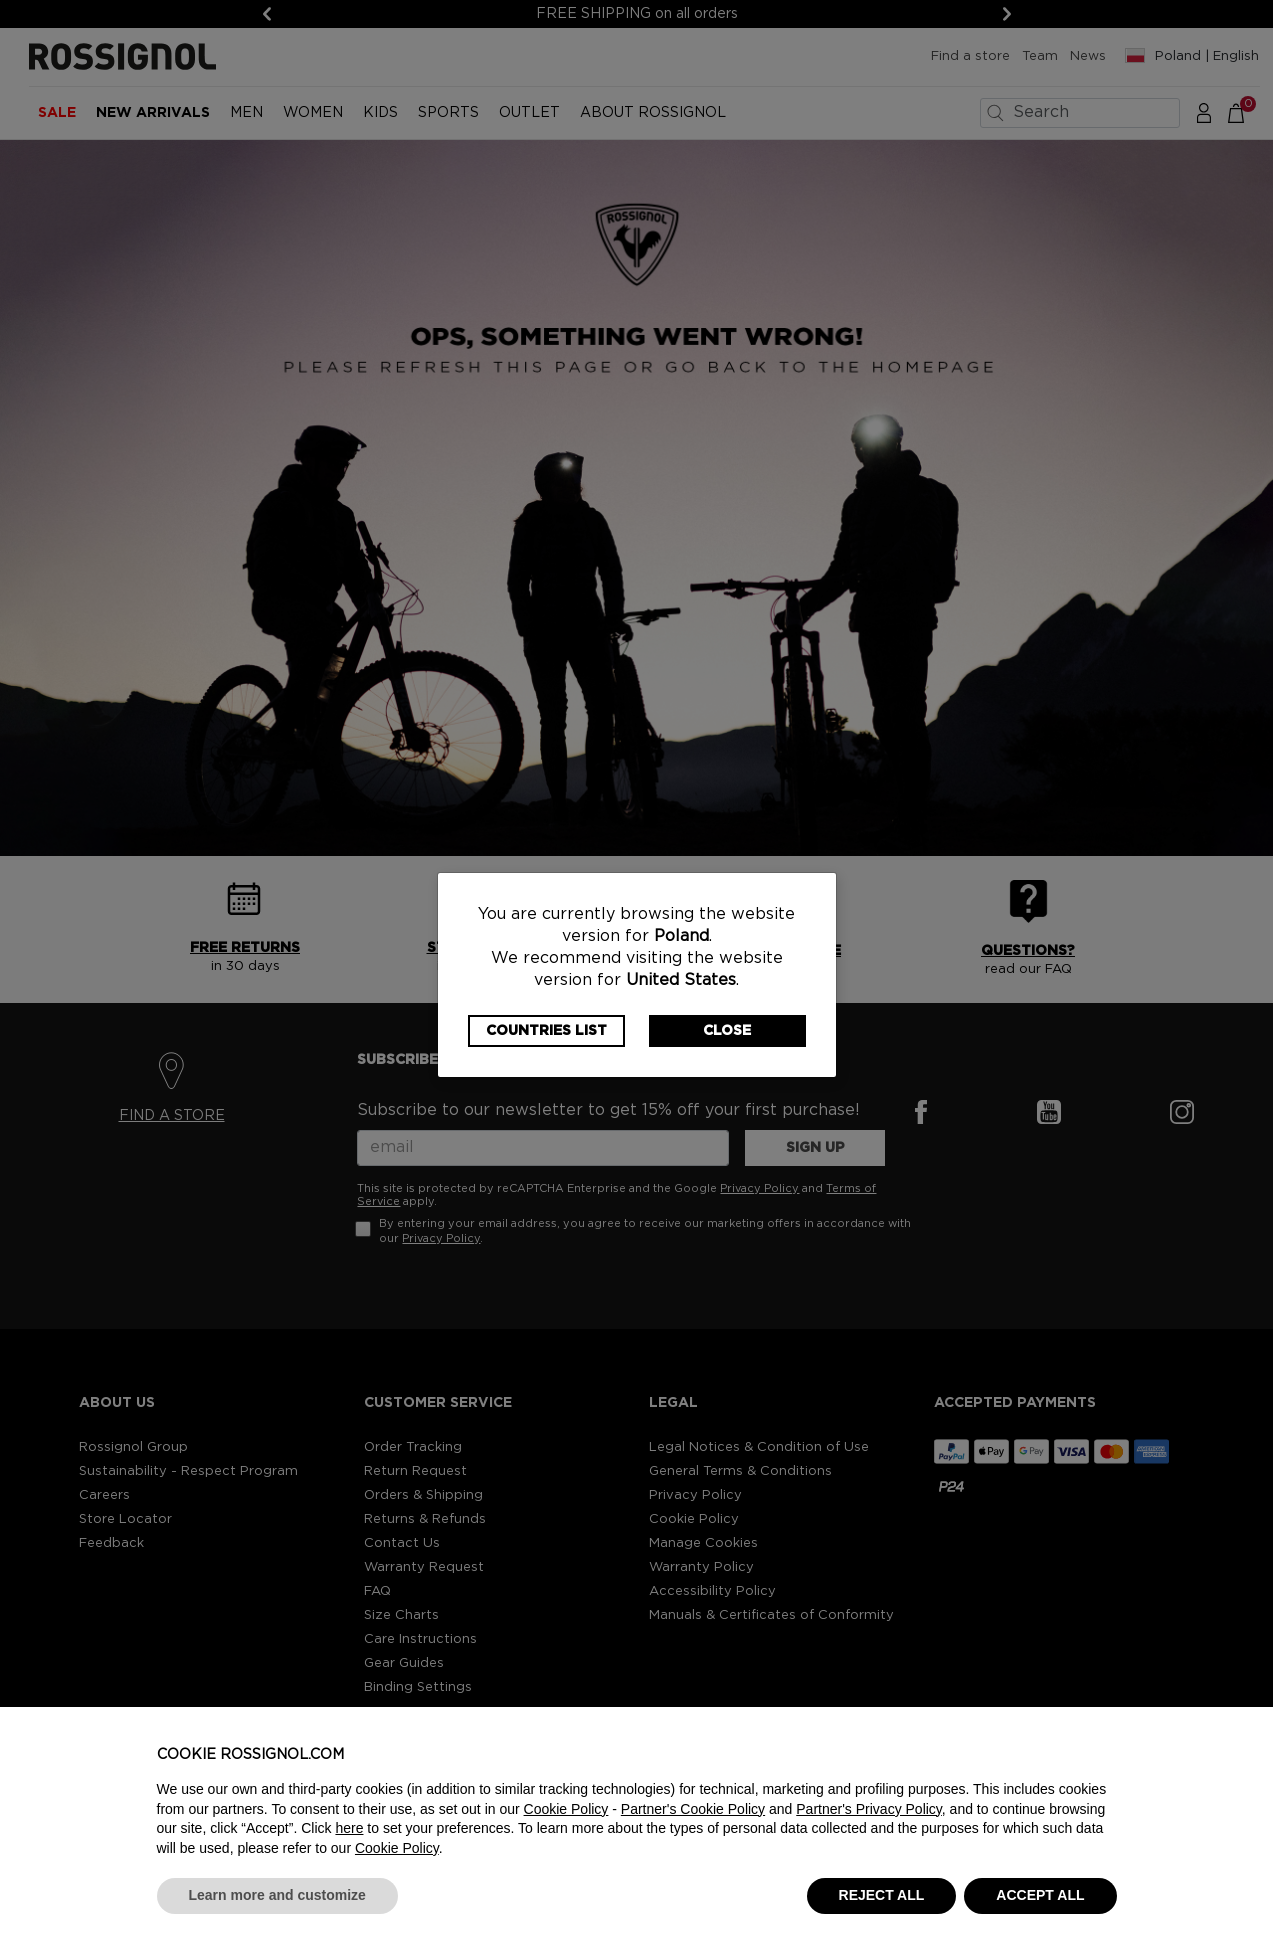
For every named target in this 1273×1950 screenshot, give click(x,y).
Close (727, 1031)
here (349, 1828)
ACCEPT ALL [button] (1040, 1895)
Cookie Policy (566, 1809)
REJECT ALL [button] (882, 1895)
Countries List (546, 1031)
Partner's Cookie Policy (693, 1809)
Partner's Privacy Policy (869, 1809)
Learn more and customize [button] (277, 1895)
